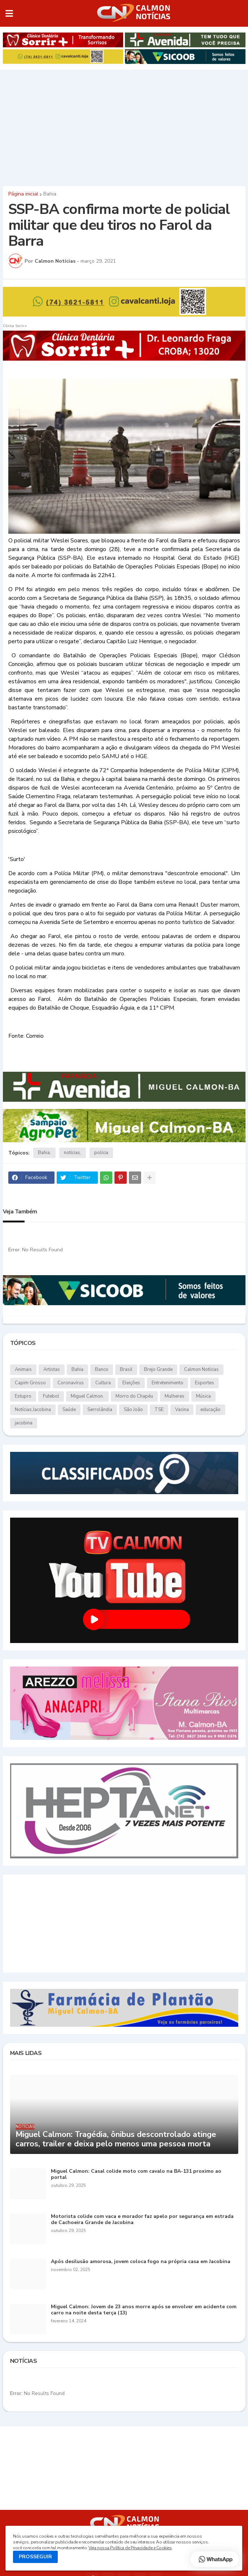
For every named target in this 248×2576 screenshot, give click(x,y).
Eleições (131, 1383)
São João (133, 1409)
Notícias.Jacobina (33, 1409)
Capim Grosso (30, 1383)
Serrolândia (99, 1409)
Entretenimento (167, 1383)
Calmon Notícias (201, 1369)
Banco (101, 1369)
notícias (72, 1152)
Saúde (69, 1409)
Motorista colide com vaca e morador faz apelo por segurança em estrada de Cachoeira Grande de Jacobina (142, 2220)
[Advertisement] (124, 126)
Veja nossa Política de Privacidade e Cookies (129, 2548)
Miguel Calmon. (87, 1396)
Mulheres (174, 1396)
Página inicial (23, 194)
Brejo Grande (158, 1369)
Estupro (23, 1396)
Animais (23, 1369)
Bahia (49, 194)
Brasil (126, 1369)
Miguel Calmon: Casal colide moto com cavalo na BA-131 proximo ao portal (136, 2174)
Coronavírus (70, 1383)
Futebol (51, 1396)
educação (210, 1409)
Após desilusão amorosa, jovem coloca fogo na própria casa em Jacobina (140, 2262)
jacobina (23, 1423)
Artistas (51, 1369)
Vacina (182, 1409)
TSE (159, 1409)
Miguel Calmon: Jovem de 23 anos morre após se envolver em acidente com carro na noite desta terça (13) (143, 2310)
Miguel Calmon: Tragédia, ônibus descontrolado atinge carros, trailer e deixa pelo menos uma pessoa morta (116, 2139)
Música (203, 1396)
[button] (9, 13)
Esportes (204, 1383)
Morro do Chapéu (134, 1396)
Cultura (103, 1383)
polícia (101, 1152)
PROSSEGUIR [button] (35, 2556)
